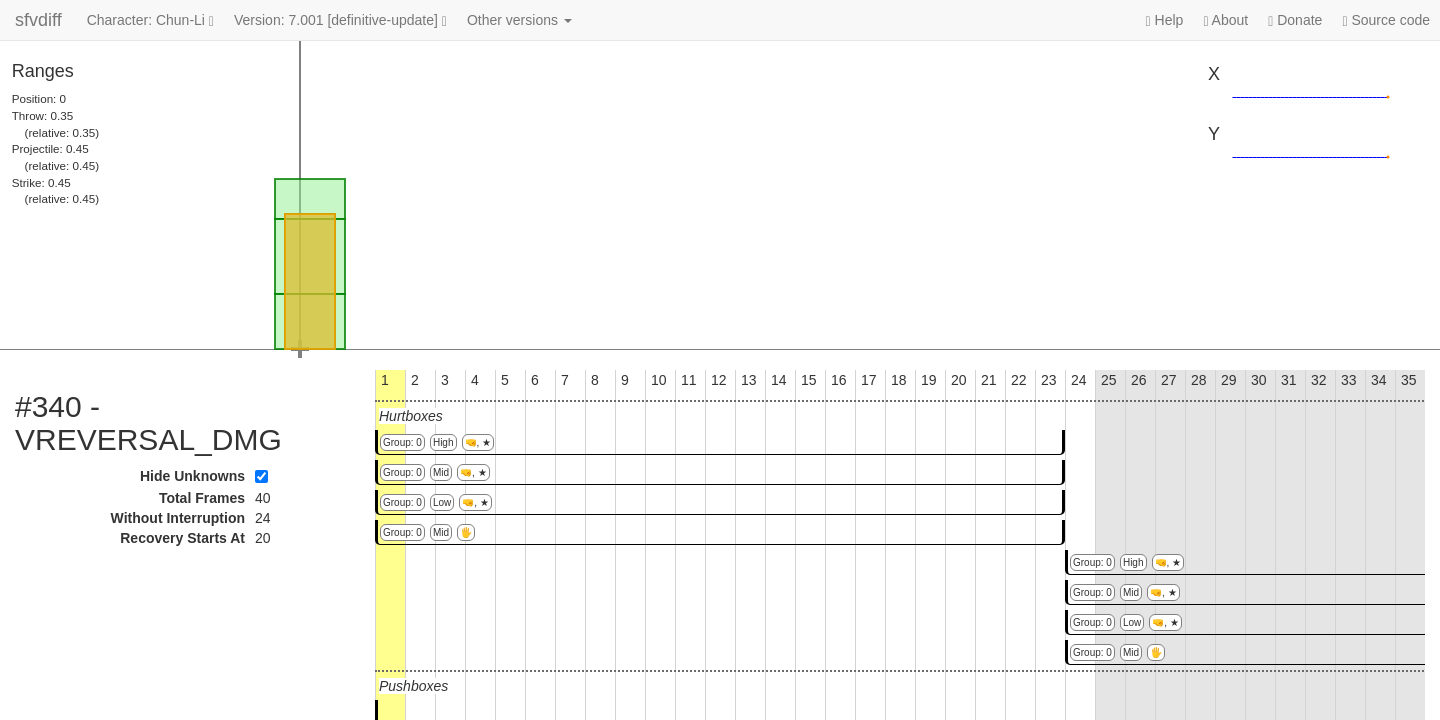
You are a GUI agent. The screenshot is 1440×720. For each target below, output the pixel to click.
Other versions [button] (519, 20)
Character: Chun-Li (150, 20)
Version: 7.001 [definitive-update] (340, 20)
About (1225, 20)
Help (1165, 20)
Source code (1386, 20)
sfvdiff (38, 20)
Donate (1295, 20)
